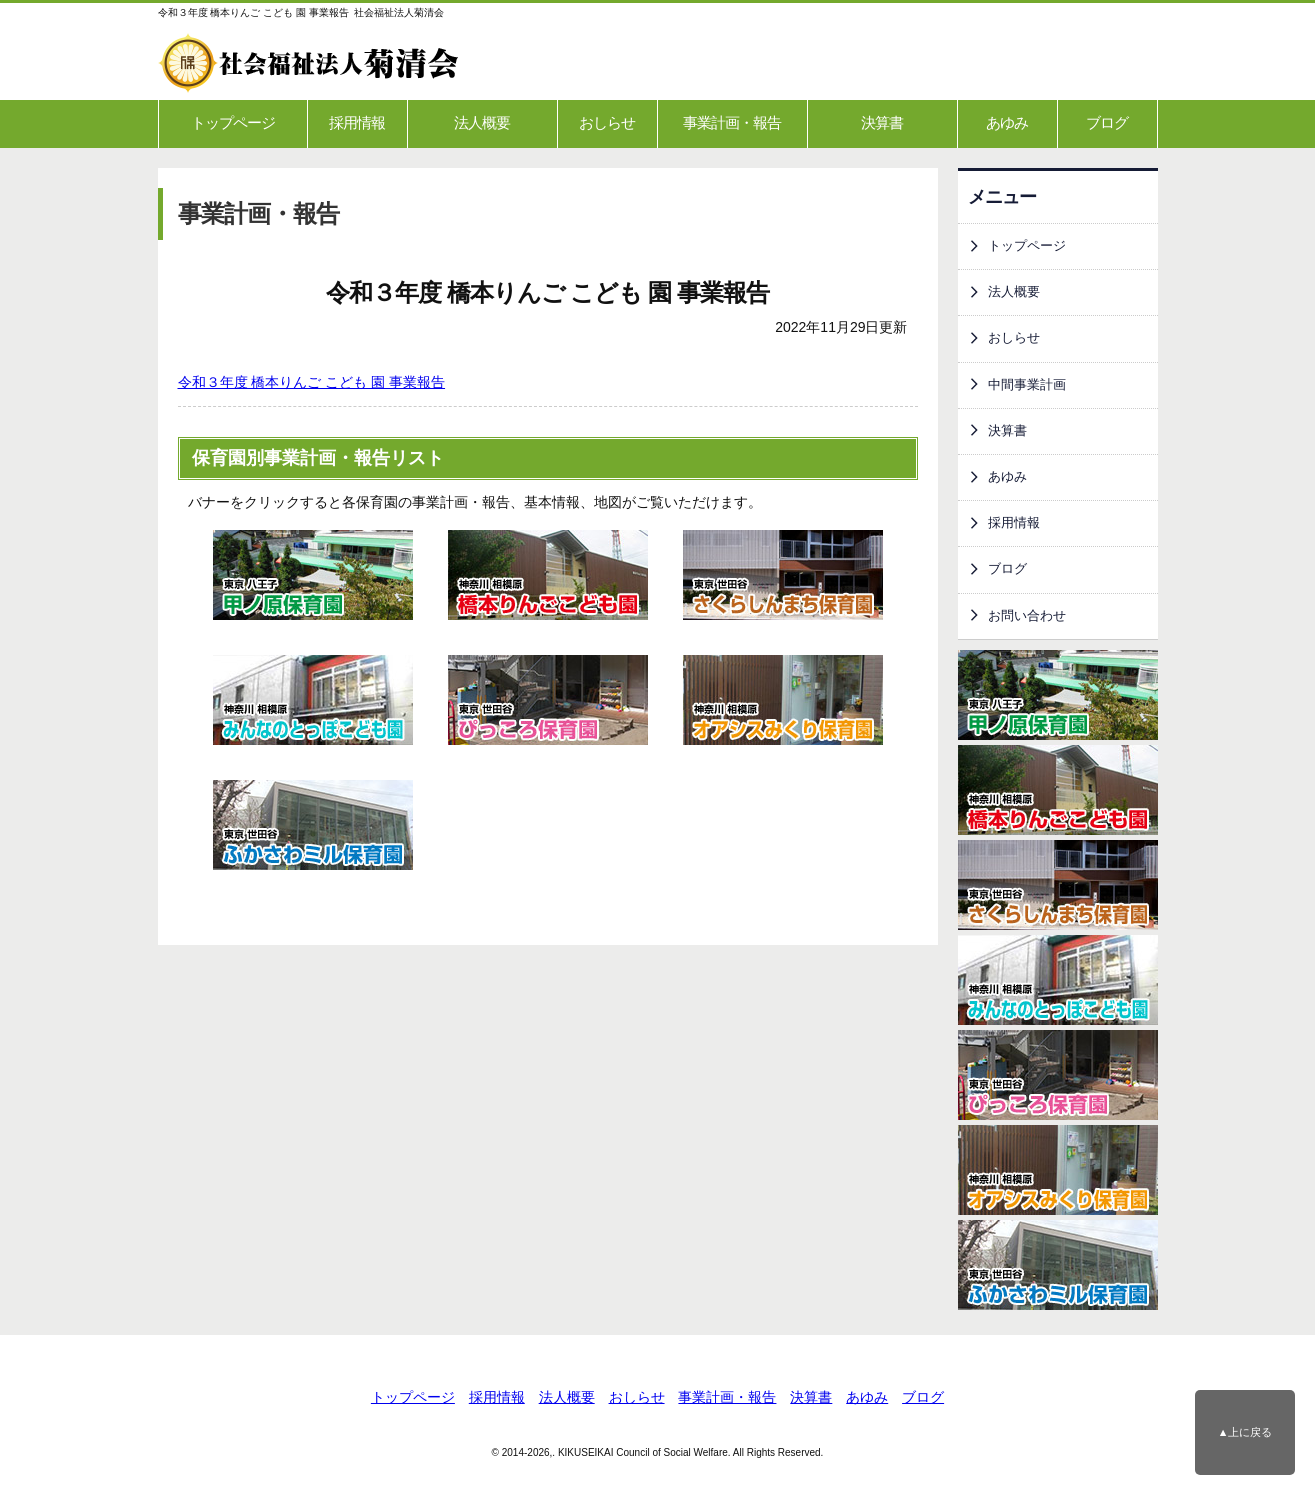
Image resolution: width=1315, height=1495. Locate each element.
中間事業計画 (1027, 385)
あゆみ (1007, 122)
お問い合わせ (1027, 616)
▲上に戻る (1245, 1432)
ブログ (1107, 122)
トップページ (233, 122)
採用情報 (357, 122)
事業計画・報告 (732, 122)
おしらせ (607, 122)
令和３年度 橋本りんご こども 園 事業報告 (312, 382)
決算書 (882, 122)
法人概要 (482, 122)
